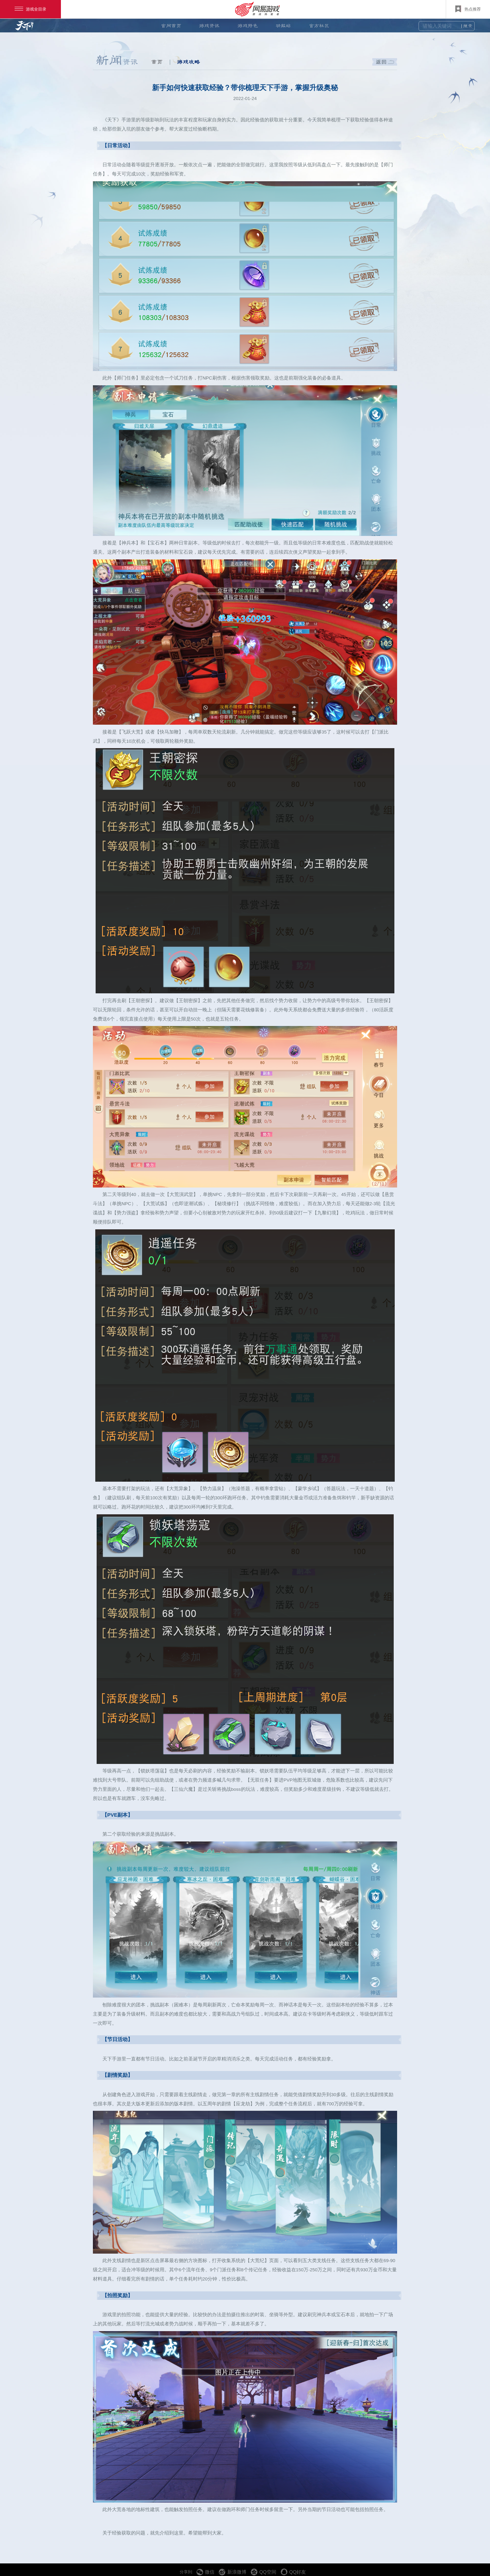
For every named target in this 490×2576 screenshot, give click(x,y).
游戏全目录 (30, 9)
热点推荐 (468, 8)
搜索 (468, 25)
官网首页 (171, 25)
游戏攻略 (188, 62)
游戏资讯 (209, 25)
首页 (157, 62)
